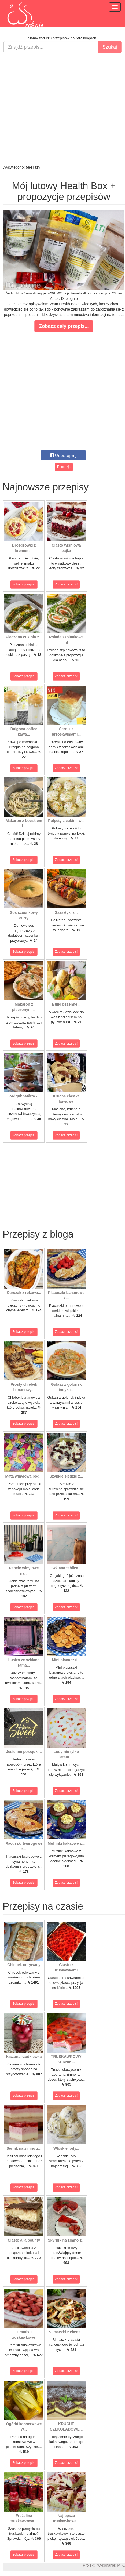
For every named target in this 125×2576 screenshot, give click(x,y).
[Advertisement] (61, 109)
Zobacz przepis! (24, 584)
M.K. (121, 2565)
